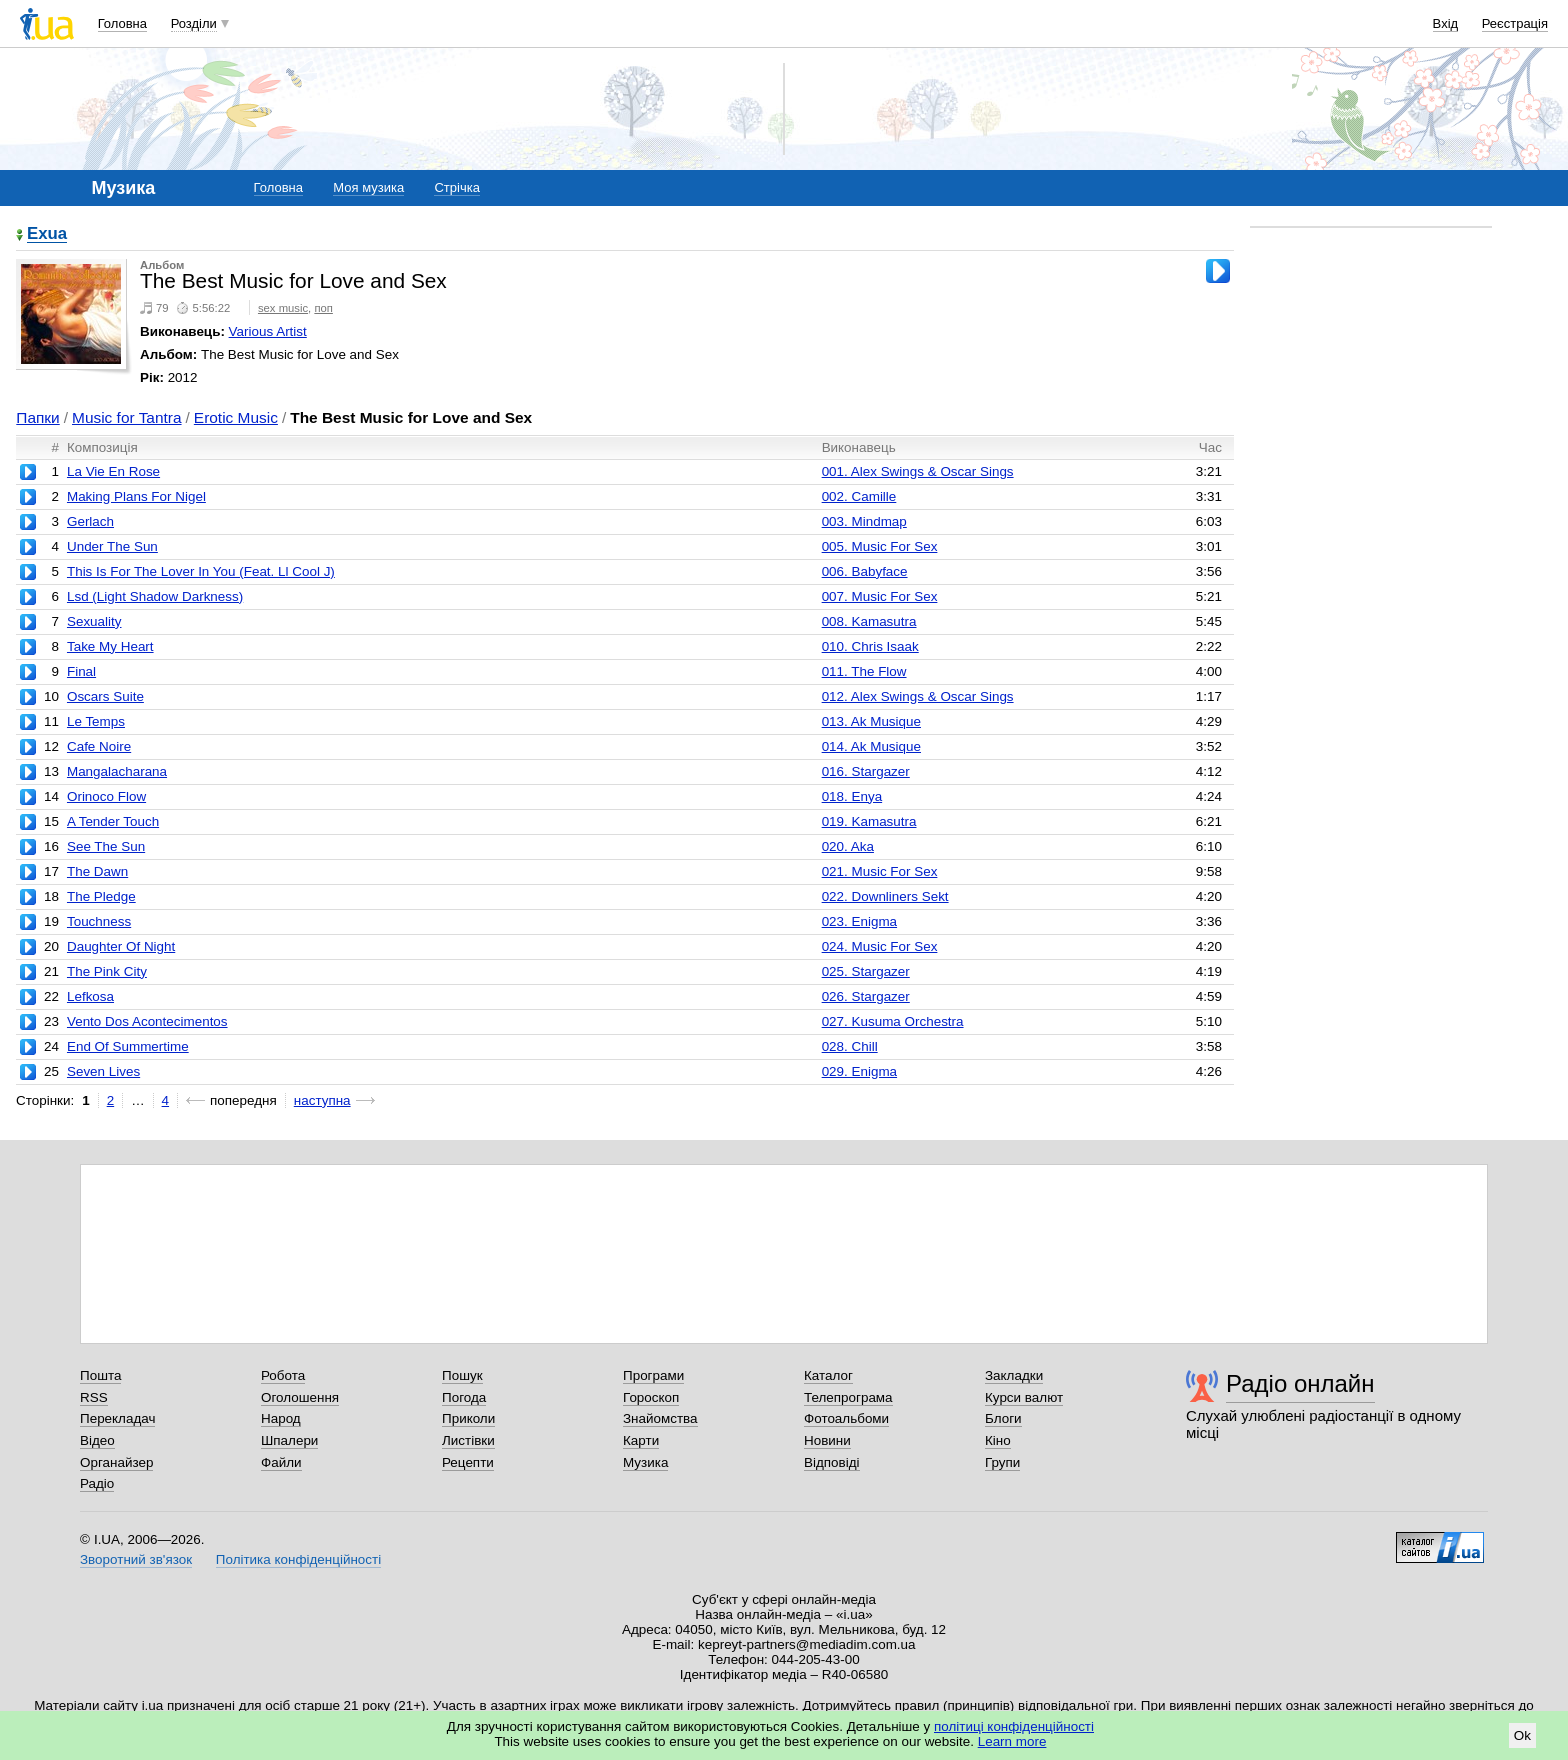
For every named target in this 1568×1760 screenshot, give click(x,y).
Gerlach (90, 521)
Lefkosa (90, 996)
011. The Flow (864, 671)
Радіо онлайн (1300, 1383)
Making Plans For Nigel (136, 496)
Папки (37, 417)
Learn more (1012, 1741)
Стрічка (456, 187)
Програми (653, 1375)
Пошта (100, 1375)
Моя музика (368, 187)
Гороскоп (651, 1397)
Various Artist (268, 331)
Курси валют (1024, 1397)
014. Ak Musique (871, 746)
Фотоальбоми (846, 1418)
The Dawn (97, 871)
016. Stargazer (866, 771)
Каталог (828, 1375)
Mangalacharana (117, 771)
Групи (1002, 1462)
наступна (322, 1100)
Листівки (468, 1440)
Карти (641, 1440)
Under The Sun (112, 546)
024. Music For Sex (880, 946)
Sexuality (94, 621)
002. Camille (859, 496)
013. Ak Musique (871, 721)
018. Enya (852, 796)
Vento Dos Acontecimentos (147, 1021)
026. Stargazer (866, 996)
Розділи (194, 23)
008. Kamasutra (869, 621)
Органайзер (116, 1462)
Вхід (1446, 23)
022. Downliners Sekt (885, 896)
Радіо (97, 1483)
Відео (97, 1440)
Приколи (468, 1418)
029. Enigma (859, 1071)
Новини (827, 1440)
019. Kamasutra (869, 821)
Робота (283, 1375)
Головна (122, 23)
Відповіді (832, 1462)
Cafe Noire (99, 746)
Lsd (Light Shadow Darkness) (155, 596)
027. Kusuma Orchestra (893, 1021)
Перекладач (117, 1418)
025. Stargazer (866, 971)
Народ (281, 1418)
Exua (47, 234)
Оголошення (300, 1397)
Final (81, 671)
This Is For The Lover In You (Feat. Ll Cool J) (201, 571)
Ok (1522, 1735)
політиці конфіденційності (1014, 1726)
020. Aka (848, 846)
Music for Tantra (127, 417)
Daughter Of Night (121, 946)
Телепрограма (848, 1397)
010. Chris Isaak (870, 646)
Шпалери (289, 1440)
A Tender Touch (113, 821)
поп (323, 308)
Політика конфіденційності (298, 1559)
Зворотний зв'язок (136, 1559)
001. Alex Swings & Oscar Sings (918, 471)
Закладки (1014, 1375)
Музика (645, 1462)
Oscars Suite (105, 696)
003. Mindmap (864, 521)
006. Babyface (865, 571)
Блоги (1003, 1418)
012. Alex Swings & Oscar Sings (918, 696)
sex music (283, 308)
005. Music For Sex (880, 546)
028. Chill (850, 1046)
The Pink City (107, 971)
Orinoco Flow (106, 796)
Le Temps (96, 721)
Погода (464, 1397)
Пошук (462, 1375)
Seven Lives (103, 1071)
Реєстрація (1515, 23)
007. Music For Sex (880, 596)
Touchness (99, 921)
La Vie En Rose (113, 471)
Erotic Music (236, 417)
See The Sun (106, 846)
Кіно (998, 1440)
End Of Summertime (128, 1046)
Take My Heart (110, 646)
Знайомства (660, 1418)
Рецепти (468, 1462)
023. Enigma (859, 921)
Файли (281, 1462)
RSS (94, 1397)
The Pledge (101, 896)
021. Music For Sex (880, 871)
